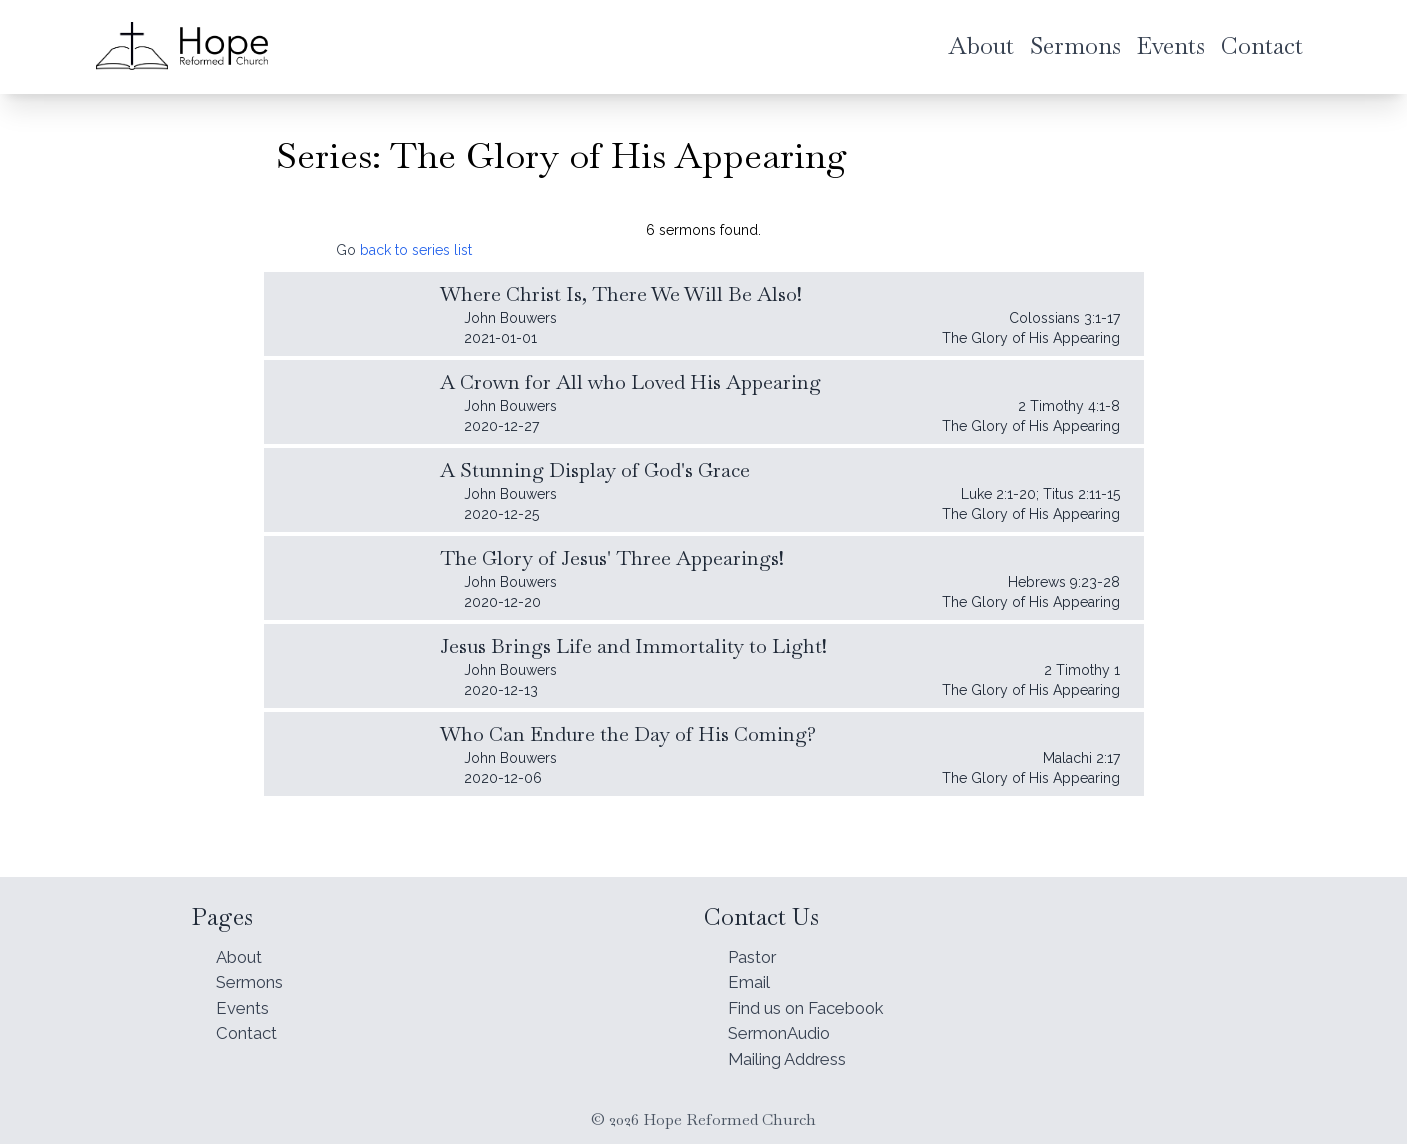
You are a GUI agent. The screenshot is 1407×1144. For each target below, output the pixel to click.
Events (245, 1001)
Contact (250, 1029)
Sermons (254, 973)
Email (751, 973)
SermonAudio (785, 1029)
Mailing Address (795, 1057)
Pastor (756, 945)
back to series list (416, 250)
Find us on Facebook (817, 1001)
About (242, 945)
